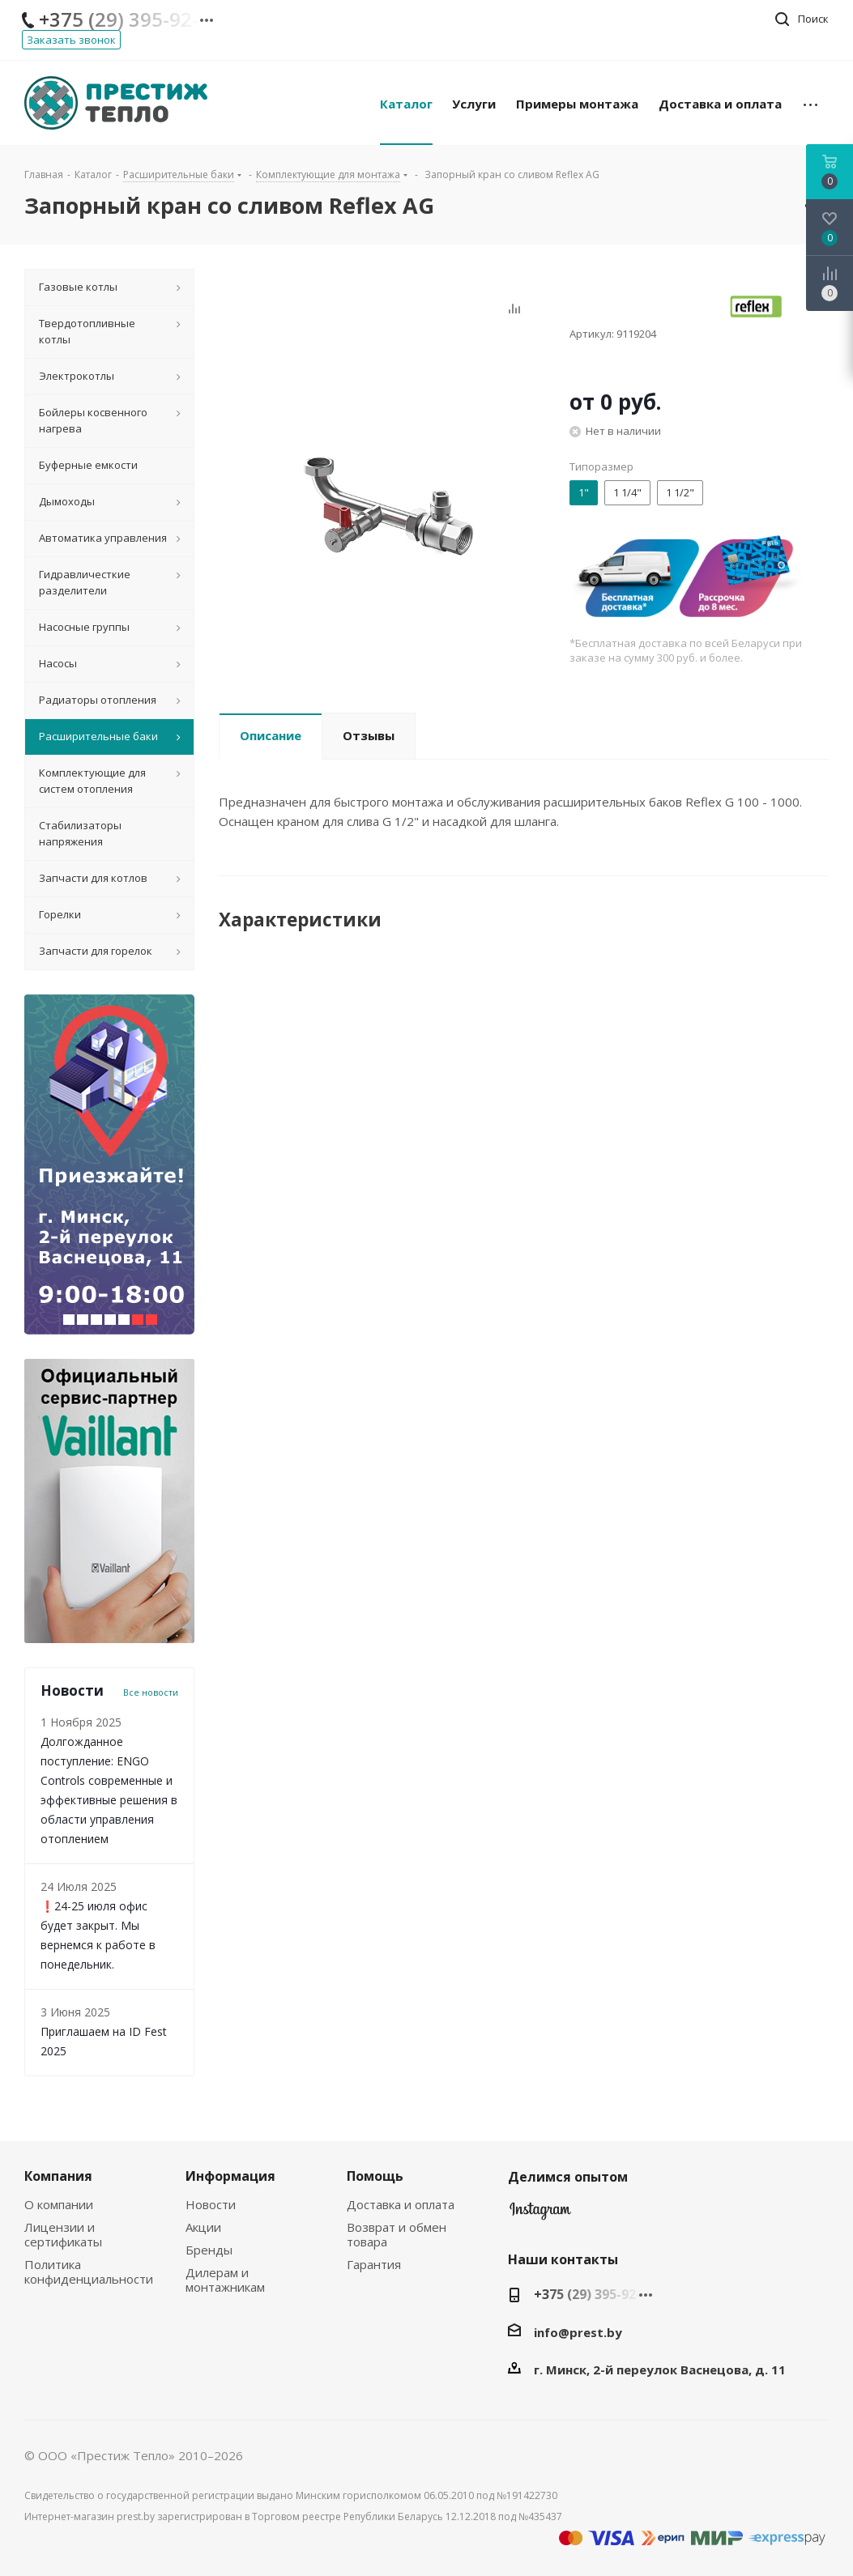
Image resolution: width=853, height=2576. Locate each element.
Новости (211, 2204)
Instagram (540, 2215)
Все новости (150, 1692)
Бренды (209, 2250)
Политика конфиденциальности (88, 2271)
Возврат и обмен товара (396, 2234)
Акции (203, 2227)
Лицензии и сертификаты (63, 2234)
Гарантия (374, 2264)
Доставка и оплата (400, 2204)
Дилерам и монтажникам (225, 2279)
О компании (58, 2204)
